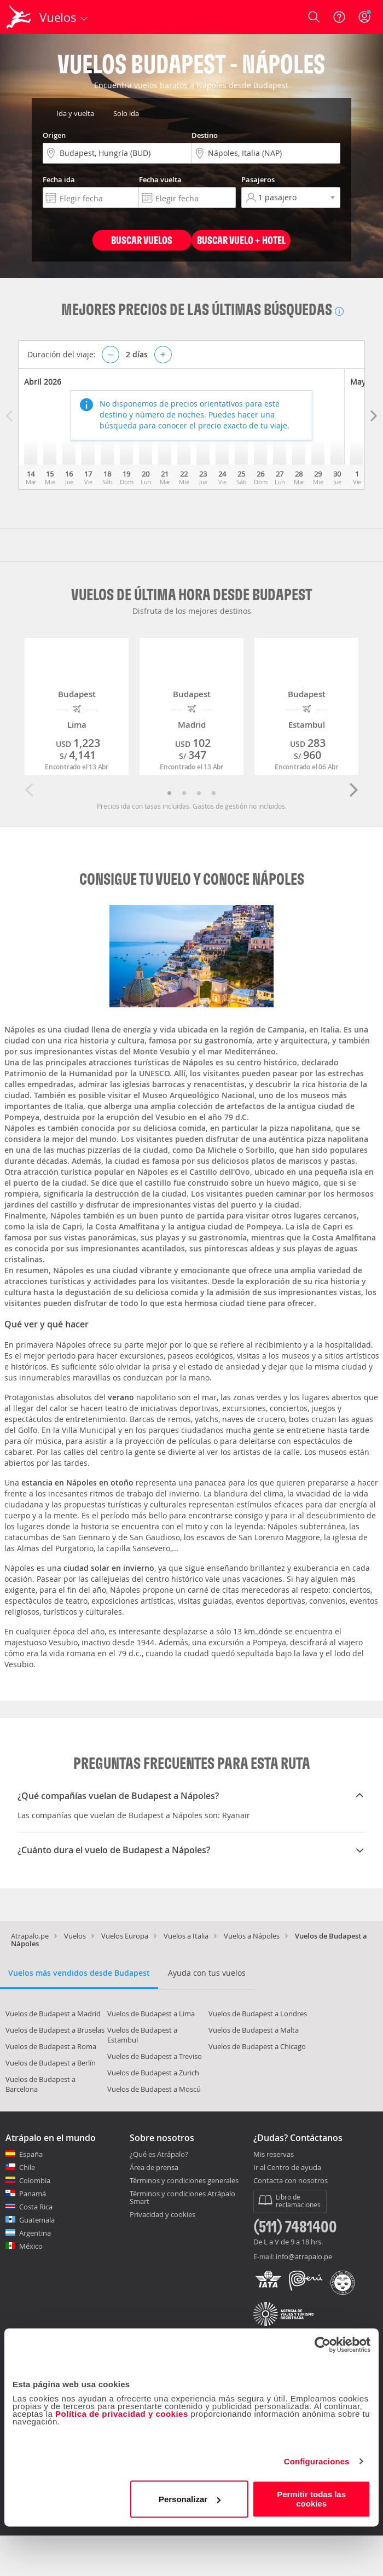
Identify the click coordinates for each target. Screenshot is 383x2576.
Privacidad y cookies (162, 2214)
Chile (27, 2167)
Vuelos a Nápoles (252, 1936)
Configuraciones (317, 2461)
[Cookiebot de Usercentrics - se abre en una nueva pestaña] (322, 2344)
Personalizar (189, 2499)
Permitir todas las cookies (311, 2499)
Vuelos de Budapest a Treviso (154, 2056)
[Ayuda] (339, 17)
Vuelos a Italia (186, 1936)
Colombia (34, 2180)
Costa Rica (36, 2207)
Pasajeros (258, 179)
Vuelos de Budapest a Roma (50, 2046)
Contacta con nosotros (290, 2181)
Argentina (35, 2233)
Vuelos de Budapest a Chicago (257, 2046)
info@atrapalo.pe (304, 2256)
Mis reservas (273, 2154)
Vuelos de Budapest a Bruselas (55, 2030)
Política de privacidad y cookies (121, 2413)
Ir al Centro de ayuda (287, 2167)
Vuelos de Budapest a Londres (257, 2013)
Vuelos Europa (124, 1936)
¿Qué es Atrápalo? (159, 2154)
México (31, 2246)
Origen (54, 135)
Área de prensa (154, 2167)
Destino (205, 135)
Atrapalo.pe (30, 1936)
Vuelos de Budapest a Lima (151, 2013)
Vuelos (75, 1936)
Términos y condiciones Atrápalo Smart (182, 2197)
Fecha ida (59, 179)
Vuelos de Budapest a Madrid (53, 2013)
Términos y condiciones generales (184, 2180)
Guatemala (37, 2220)
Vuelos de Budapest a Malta (253, 2030)
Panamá (32, 2193)
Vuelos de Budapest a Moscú (154, 2089)
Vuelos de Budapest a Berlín (50, 2063)
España (31, 2154)
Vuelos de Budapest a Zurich (153, 2073)
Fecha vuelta (160, 179)
